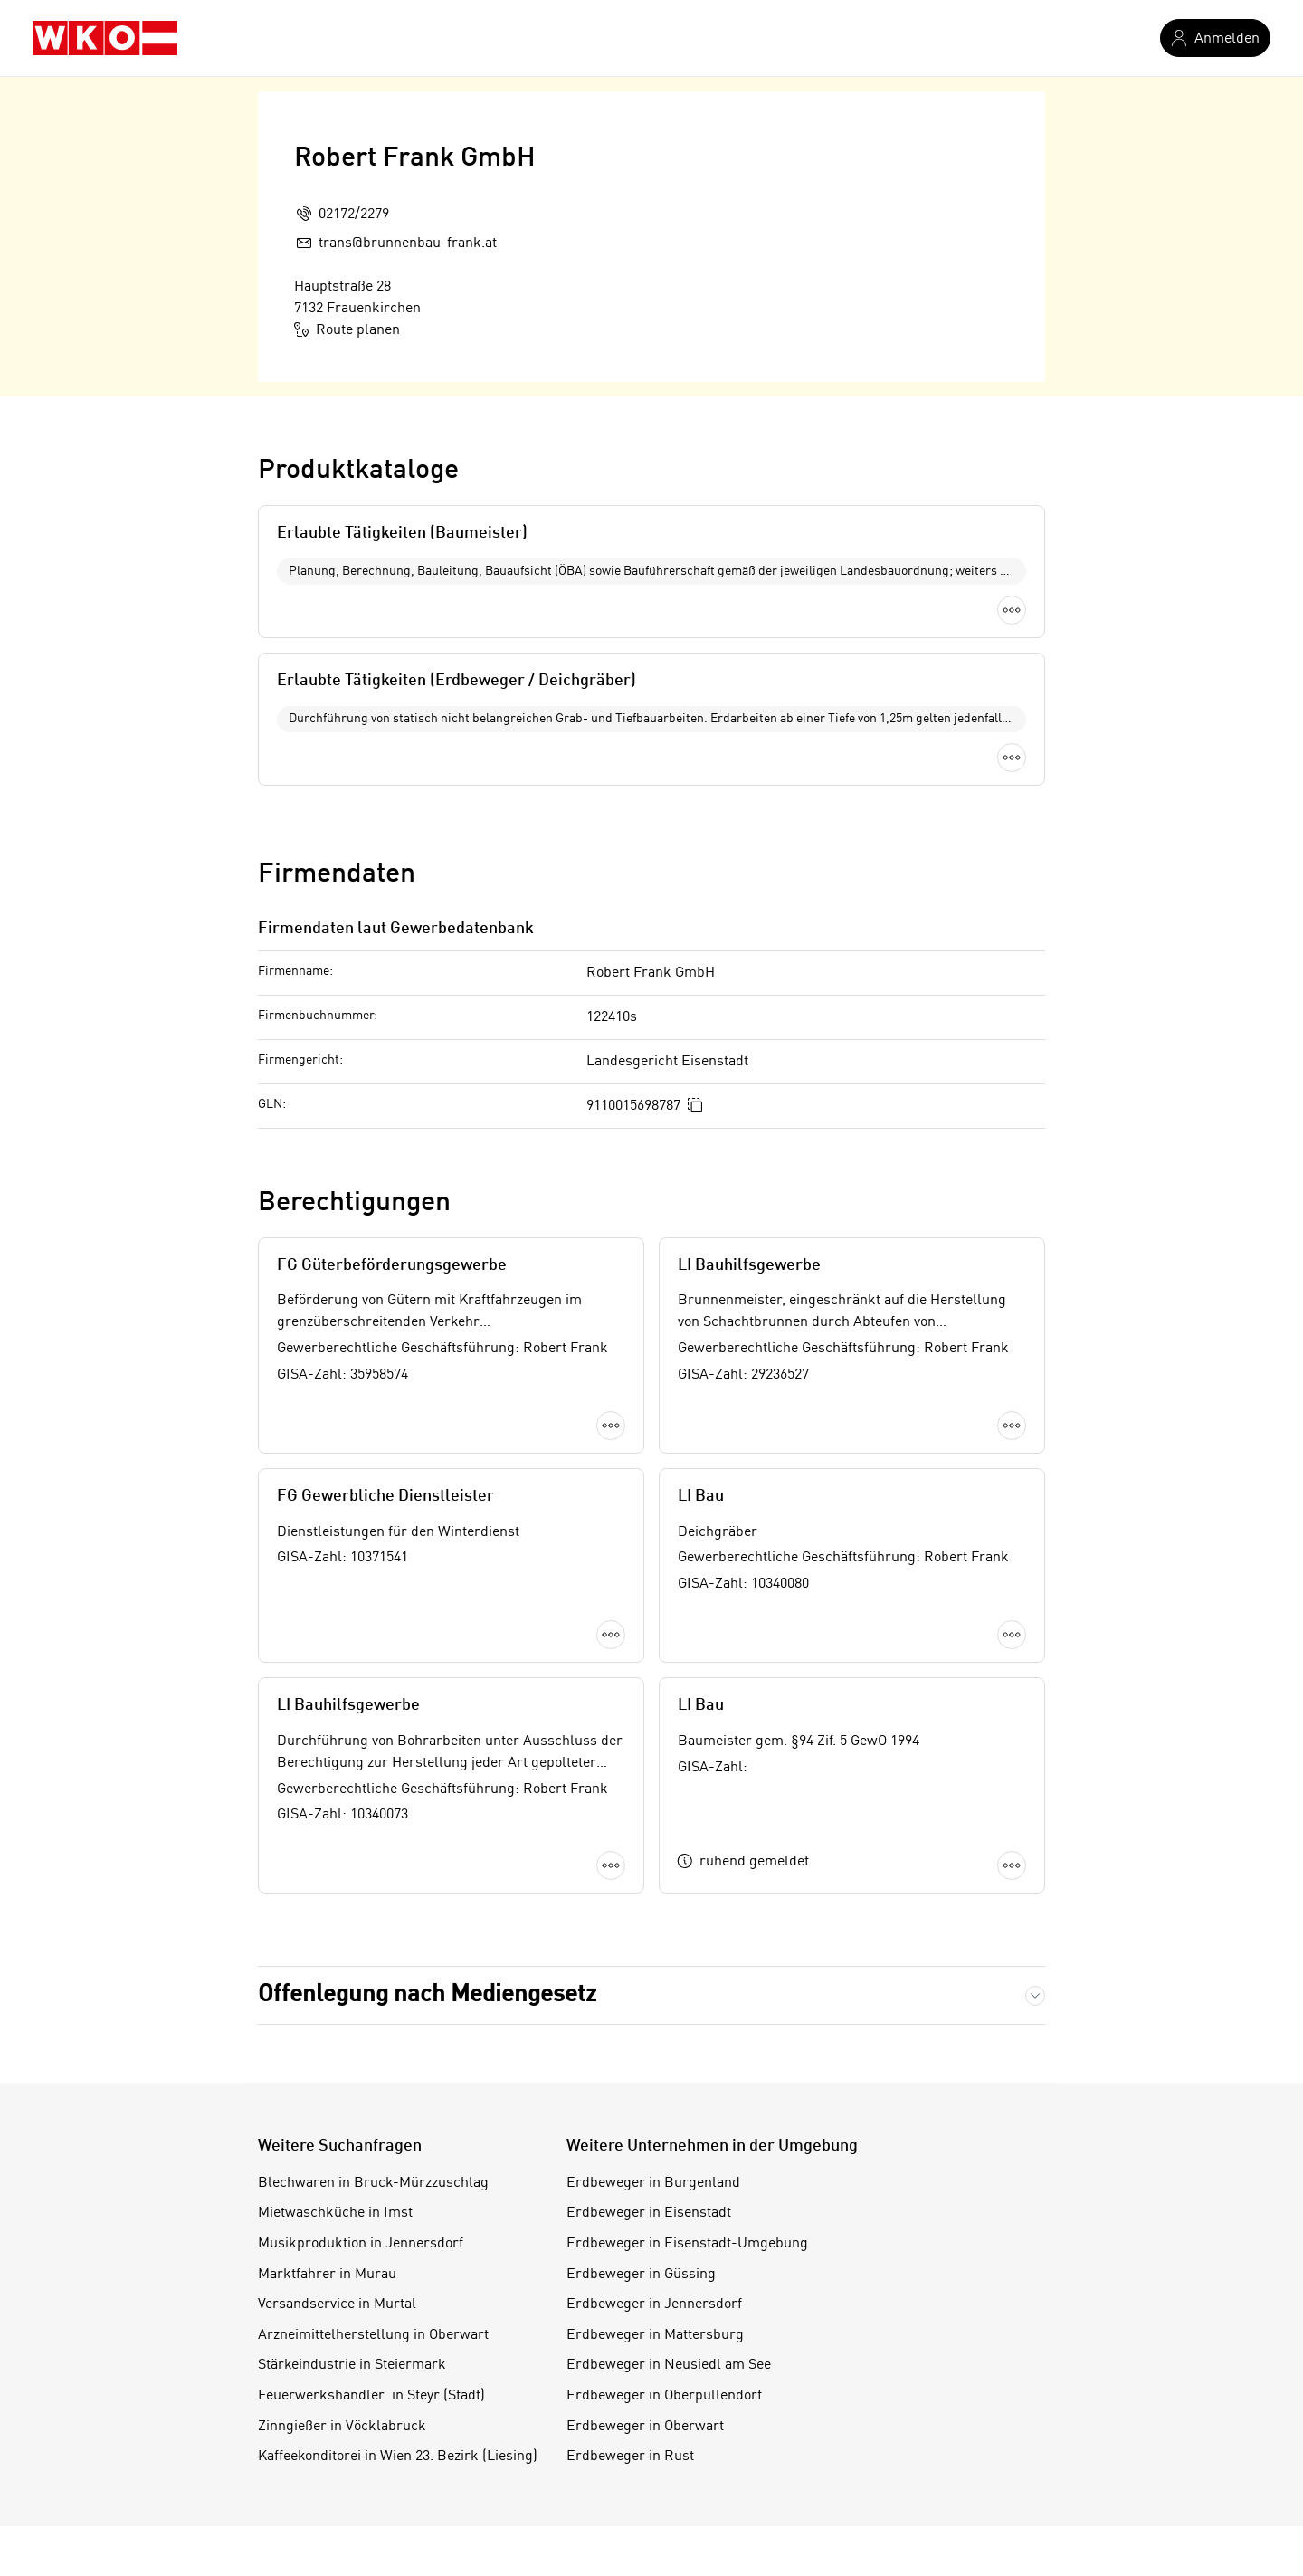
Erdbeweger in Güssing (641, 2077)
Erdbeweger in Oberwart (645, 2229)
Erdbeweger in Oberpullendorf (664, 2198)
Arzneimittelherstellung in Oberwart (373, 2138)
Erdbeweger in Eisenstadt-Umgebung (687, 2046)
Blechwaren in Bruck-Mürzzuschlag (373, 1986)
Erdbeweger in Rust (630, 2259)
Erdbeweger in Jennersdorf (654, 2107)
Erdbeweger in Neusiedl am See (668, 2168)
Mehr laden (651, 1688)
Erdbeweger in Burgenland (653, 1986)
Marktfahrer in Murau (327, 2077)
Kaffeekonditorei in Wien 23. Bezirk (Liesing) (397, 2259)
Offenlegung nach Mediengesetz (427, 1797)
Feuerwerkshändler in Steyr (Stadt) (371, 2198)
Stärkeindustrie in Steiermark (352, 2168)
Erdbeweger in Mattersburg (655, 2138)
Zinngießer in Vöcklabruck (342, 2229)
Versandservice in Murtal (337, 2107)
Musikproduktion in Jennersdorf (360, 2046)
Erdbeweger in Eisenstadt (648, 2015)
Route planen (347, 329)
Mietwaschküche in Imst (335, 2015)
